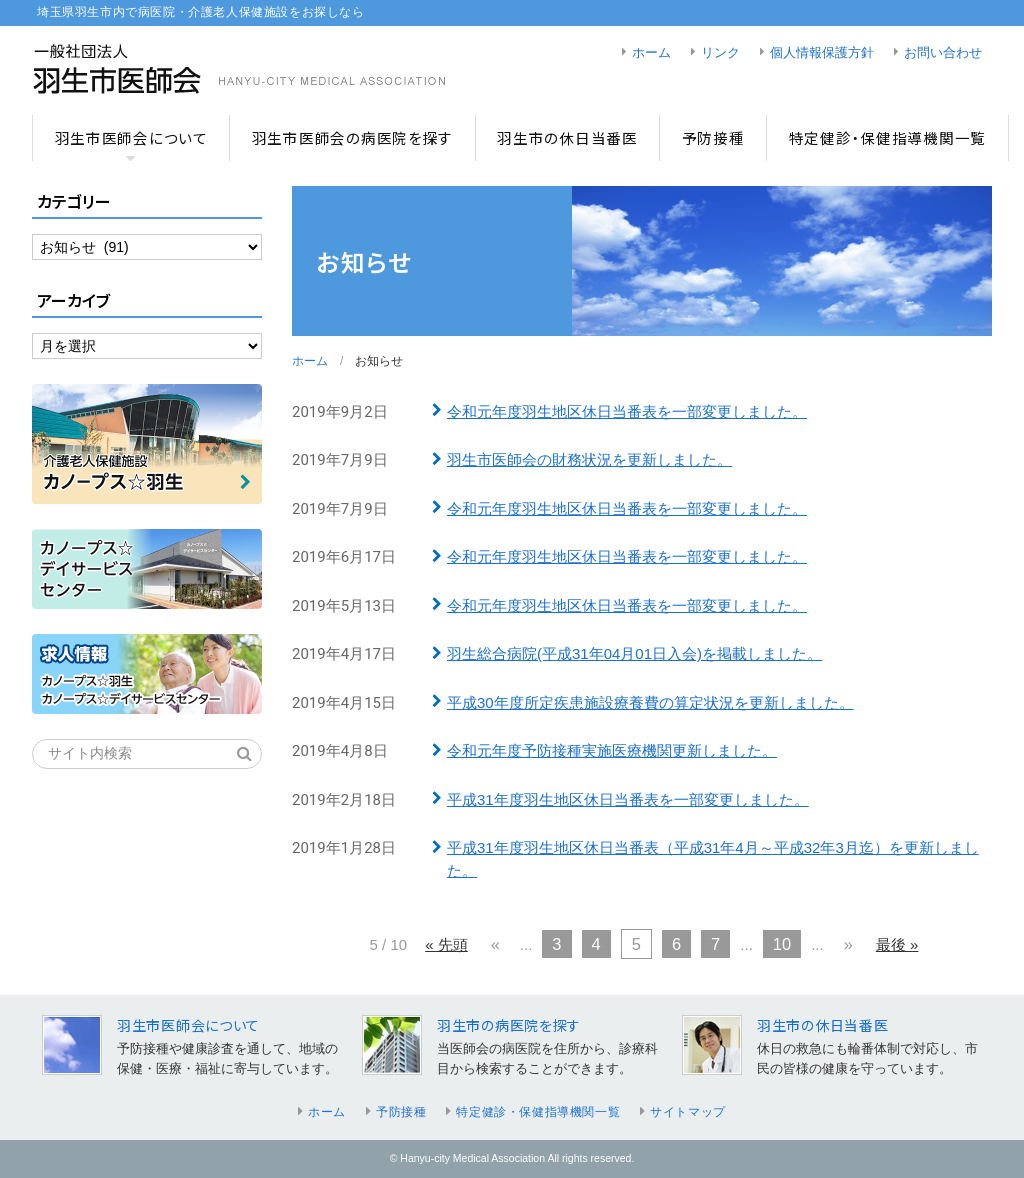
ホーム (651, 53)
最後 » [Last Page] (897, 944)
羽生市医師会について (131, 137)
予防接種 (713, 137)
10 (782, 944)
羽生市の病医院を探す (509, 1025)
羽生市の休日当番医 (567, 137)
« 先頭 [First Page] (446, 944)
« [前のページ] (495, 944)
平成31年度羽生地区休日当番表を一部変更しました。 (628, 799)
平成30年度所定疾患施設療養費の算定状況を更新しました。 (650, 702)
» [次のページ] (848, 944)
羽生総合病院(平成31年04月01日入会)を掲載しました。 (634, 653)
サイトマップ (688, 1112)
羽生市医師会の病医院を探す (352, 137)
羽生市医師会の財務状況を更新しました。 (589, 459)
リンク (720, 53)
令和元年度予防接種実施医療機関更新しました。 (612, 750)
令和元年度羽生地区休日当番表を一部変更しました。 (627, 411)
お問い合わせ (943, 53)
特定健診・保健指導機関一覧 (887, 137)
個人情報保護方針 (822, 53)
